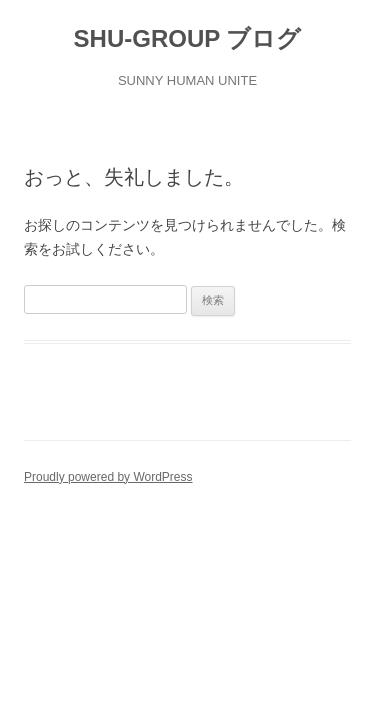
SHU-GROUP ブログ (188, 38)
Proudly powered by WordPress (108, 477)
